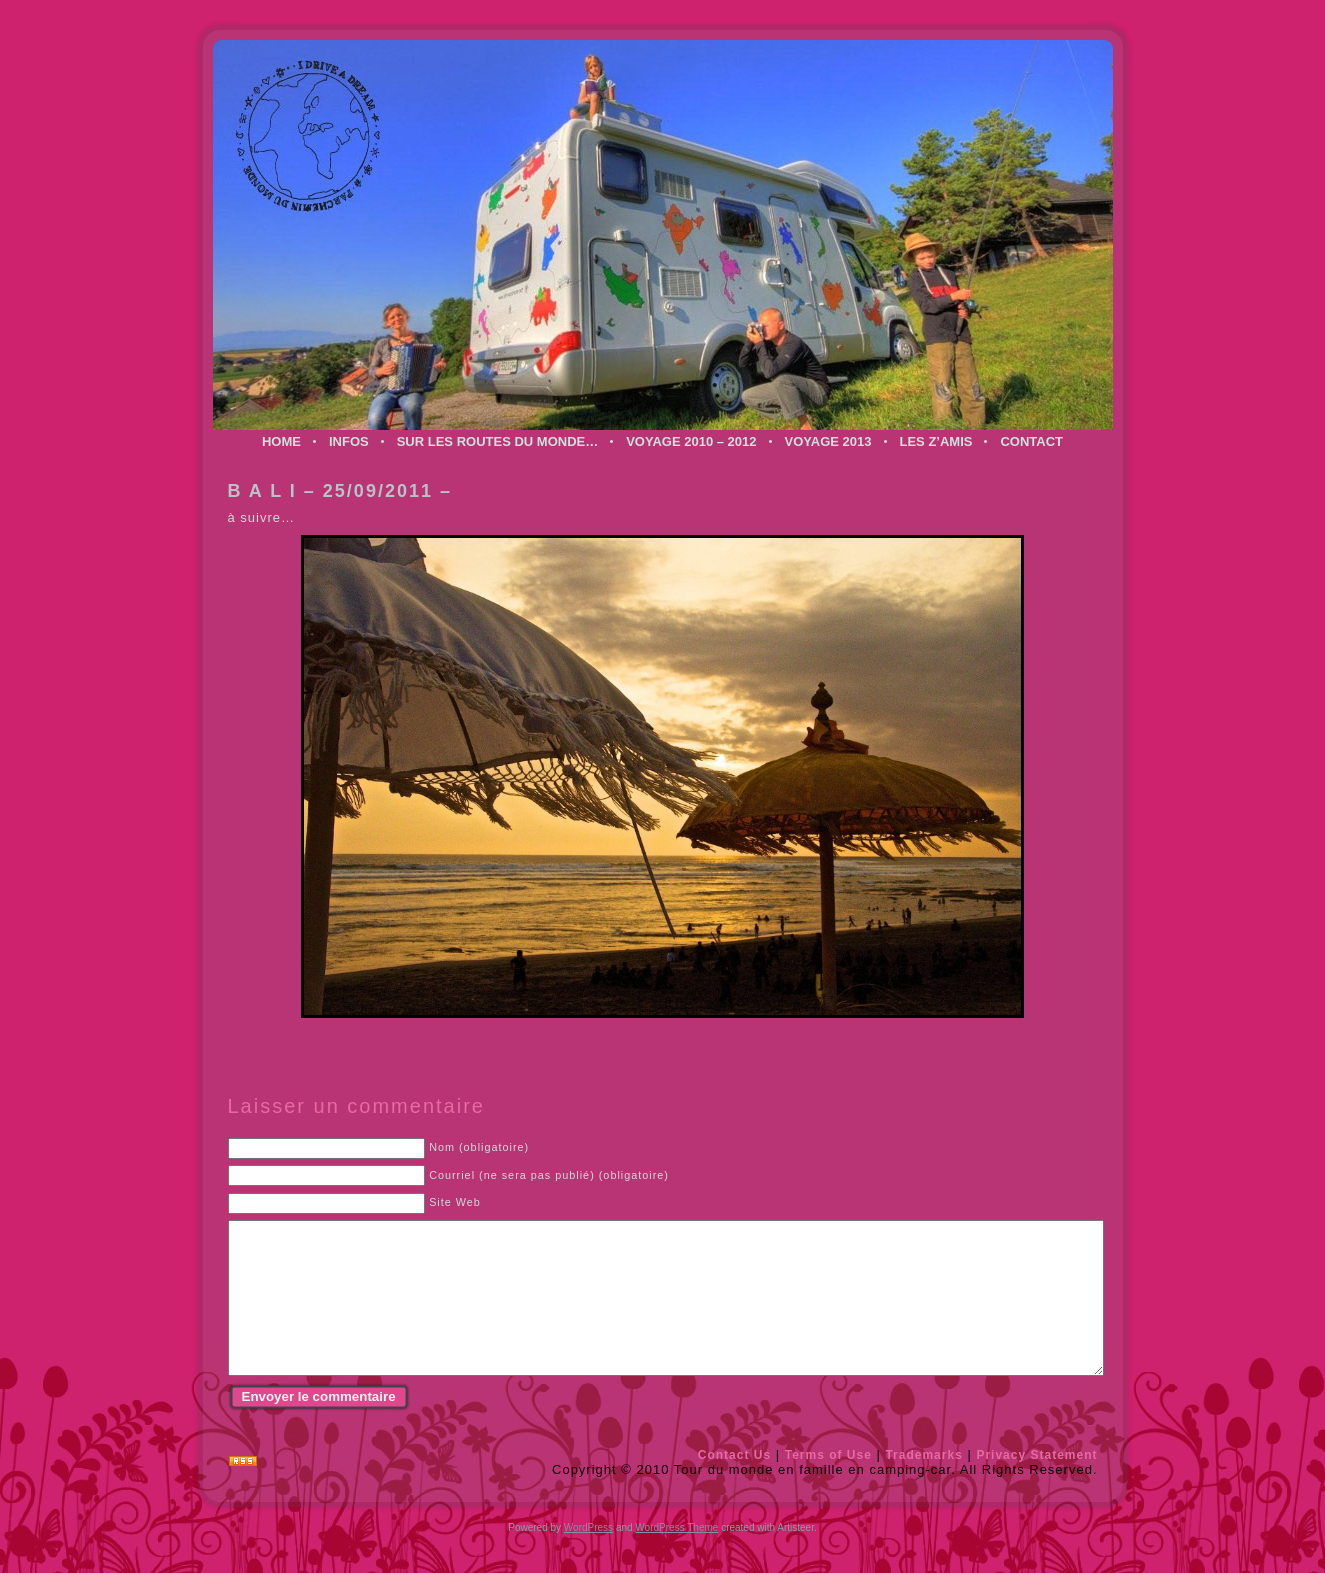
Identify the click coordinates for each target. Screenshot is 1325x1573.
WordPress (588, 1557)
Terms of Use (828, 1485)
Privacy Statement (1036, 1485)
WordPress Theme (676, 1557)
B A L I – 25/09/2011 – (340, 491)
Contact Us (734, 1485)
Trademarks (923, 1485)
